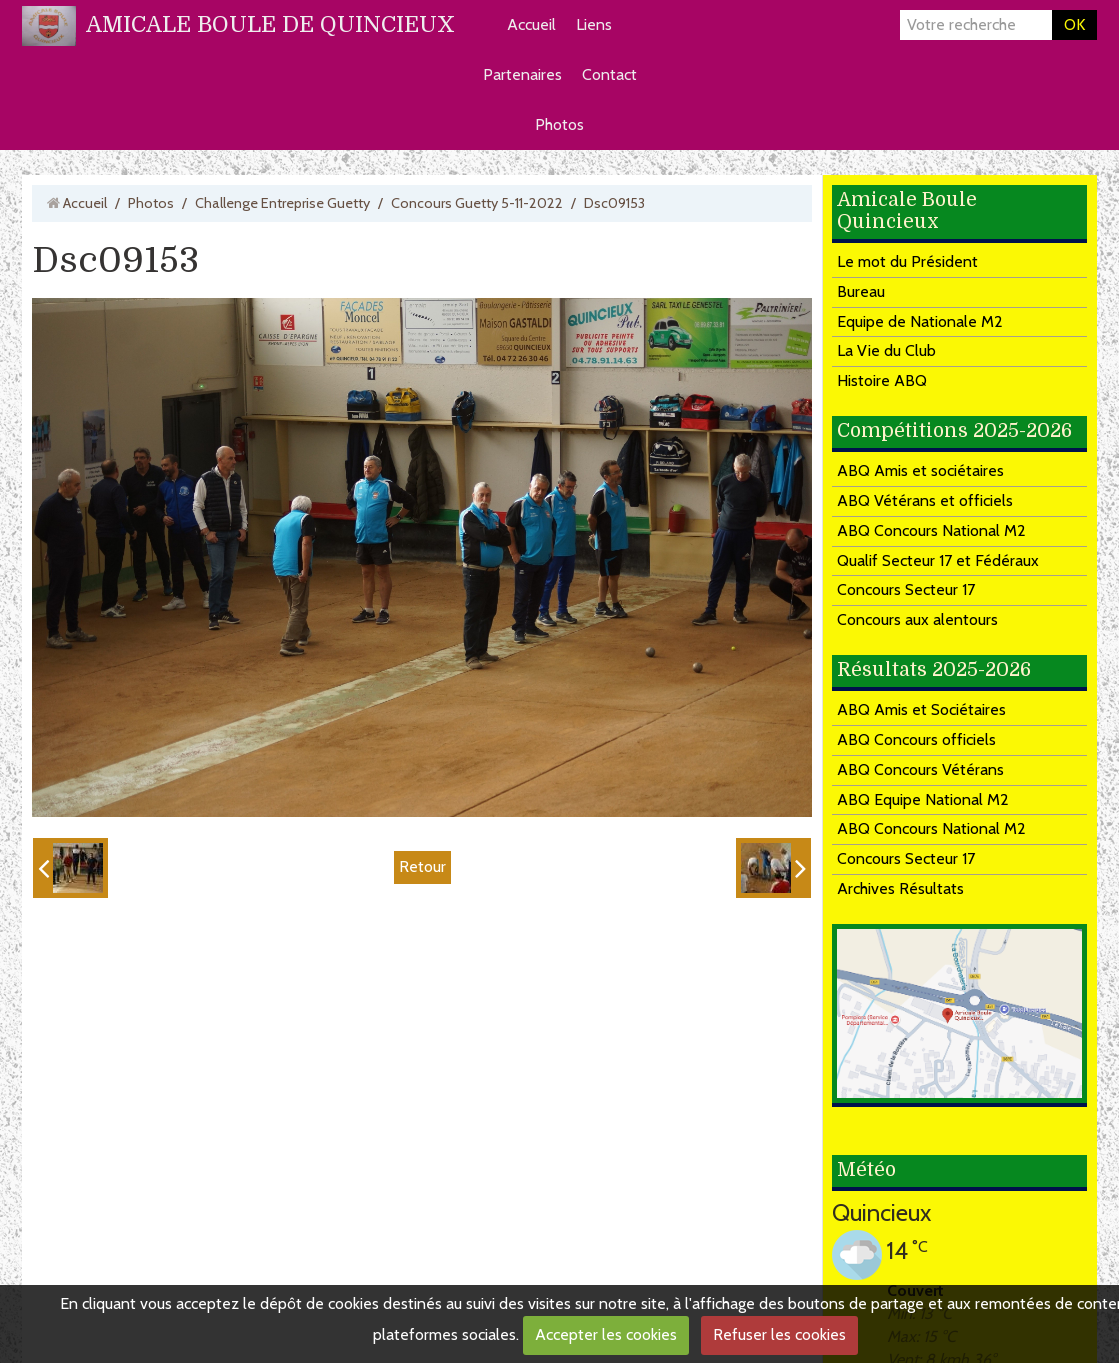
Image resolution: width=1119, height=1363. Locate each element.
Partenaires (522, 74)
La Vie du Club (886, 350)
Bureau (861, 291)
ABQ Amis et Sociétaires (921, 709)
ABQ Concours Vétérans (920, 769)
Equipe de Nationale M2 (920, 321)
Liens (594, 24)
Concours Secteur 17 (906, 589)
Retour (422, 866)
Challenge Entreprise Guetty (282, 203)
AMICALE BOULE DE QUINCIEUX (270, 24)
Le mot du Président (907, 261)
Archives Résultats (900, 888)
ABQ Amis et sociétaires (920, 470)
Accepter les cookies (606, 1334)
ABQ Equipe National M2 (923, 799)
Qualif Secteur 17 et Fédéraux (938, 560)
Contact (609, 74)
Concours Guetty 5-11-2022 (477, 203)
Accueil (531, 24)
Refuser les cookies (779, 1334)
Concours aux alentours (917, 619)
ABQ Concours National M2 (931, 530)
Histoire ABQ (882, 380)
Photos (559, 124)
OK (1074, 24)
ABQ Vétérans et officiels (925, 500)
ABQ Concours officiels (916, 739)
